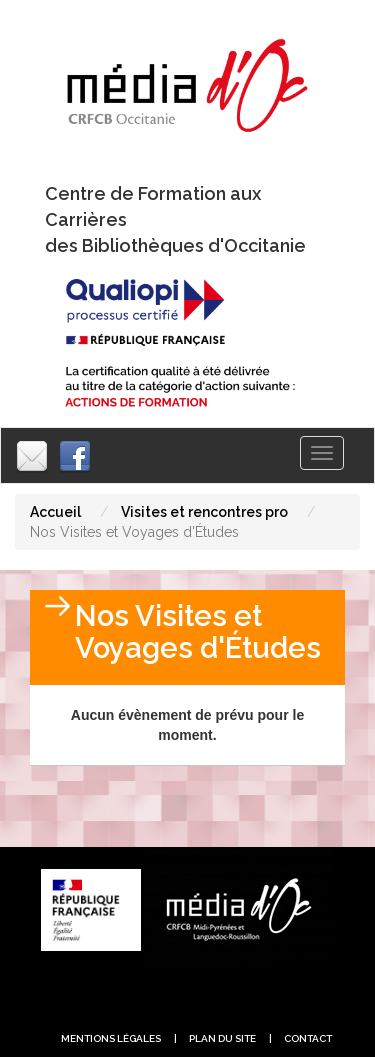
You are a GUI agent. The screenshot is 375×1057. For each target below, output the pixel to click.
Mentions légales (111, 1038)
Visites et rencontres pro (204, 512)
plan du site (222, 1038)
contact (308, 1038)
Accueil (55, 512)
